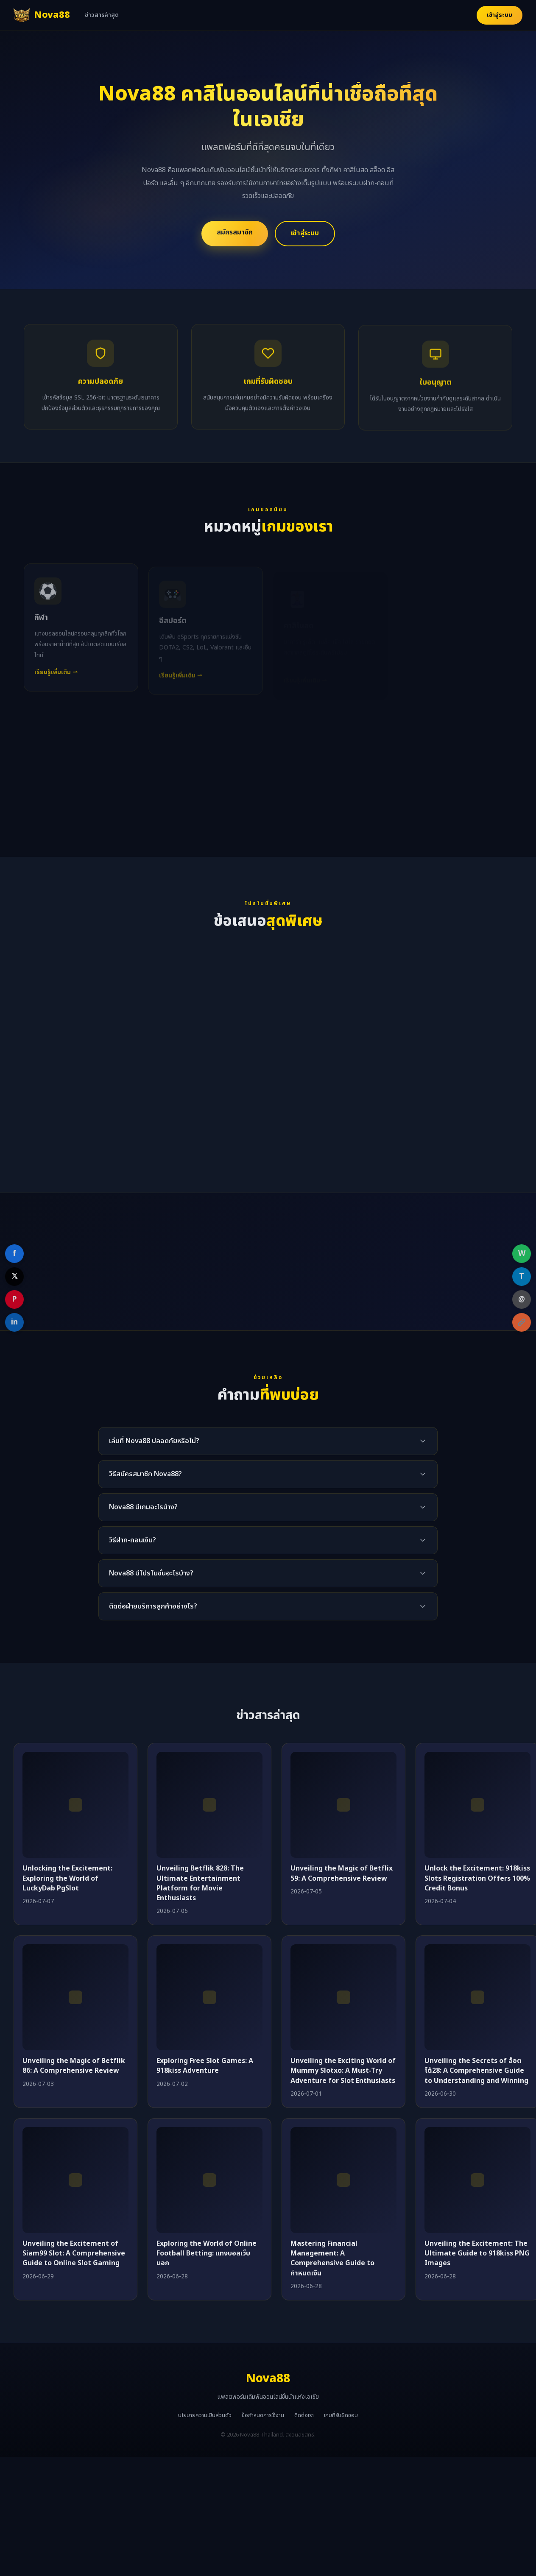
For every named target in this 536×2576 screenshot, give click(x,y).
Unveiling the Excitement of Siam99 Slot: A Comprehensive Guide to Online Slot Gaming (73, 2253)
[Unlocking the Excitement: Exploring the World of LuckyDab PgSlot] (75, 1805)
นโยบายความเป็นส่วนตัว (205, 2415)
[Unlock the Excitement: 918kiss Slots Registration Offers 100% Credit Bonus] (477, 1805)
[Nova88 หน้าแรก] (42, 15)
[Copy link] (521, 1322)
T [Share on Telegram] (521, 1276)
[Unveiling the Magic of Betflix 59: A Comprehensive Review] (343, 1805)
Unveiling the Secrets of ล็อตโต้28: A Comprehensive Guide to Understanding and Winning (476, 2070)
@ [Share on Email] (521, 1299)
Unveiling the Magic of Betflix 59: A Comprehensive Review (341, 1873)
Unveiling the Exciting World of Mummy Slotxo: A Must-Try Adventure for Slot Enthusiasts (343, 2070)
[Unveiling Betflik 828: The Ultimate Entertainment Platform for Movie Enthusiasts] (209, 1805)
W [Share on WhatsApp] (521, 1253)
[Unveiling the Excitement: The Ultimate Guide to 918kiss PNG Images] (477, 2180)
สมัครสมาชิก (235, 232)
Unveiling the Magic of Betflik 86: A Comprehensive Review (73, 2066)
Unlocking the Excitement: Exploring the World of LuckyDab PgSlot (67, 1878)
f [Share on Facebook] (14, 1253)
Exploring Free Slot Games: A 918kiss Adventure (204, 2066)
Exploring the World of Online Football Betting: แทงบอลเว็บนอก (206, 2253)
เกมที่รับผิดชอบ (341, 2415)
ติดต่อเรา (304, 2415)
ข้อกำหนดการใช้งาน (263, 2415)
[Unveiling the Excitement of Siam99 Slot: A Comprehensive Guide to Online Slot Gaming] (75, 2180)
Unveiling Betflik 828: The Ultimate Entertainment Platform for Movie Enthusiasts (200, 1883)
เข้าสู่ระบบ (499, 15)
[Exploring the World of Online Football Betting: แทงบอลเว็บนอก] (209, 2180)
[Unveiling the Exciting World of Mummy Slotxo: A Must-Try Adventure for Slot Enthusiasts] (343, 1997)
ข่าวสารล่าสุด (102, 15)
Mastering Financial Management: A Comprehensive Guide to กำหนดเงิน (332, 2258)
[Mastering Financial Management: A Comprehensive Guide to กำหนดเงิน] (343, 2180)
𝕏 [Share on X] (14, 1276)
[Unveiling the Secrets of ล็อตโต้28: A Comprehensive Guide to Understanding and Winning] (477, 1997)
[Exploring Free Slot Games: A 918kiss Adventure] (209, 1997)
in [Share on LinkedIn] (14, 1322)
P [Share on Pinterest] (14, 1299)
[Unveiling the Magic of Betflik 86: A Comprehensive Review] (75, 1997)
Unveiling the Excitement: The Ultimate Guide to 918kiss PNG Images (477, 2253)
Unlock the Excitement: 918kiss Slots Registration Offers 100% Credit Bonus (477, 1878)
